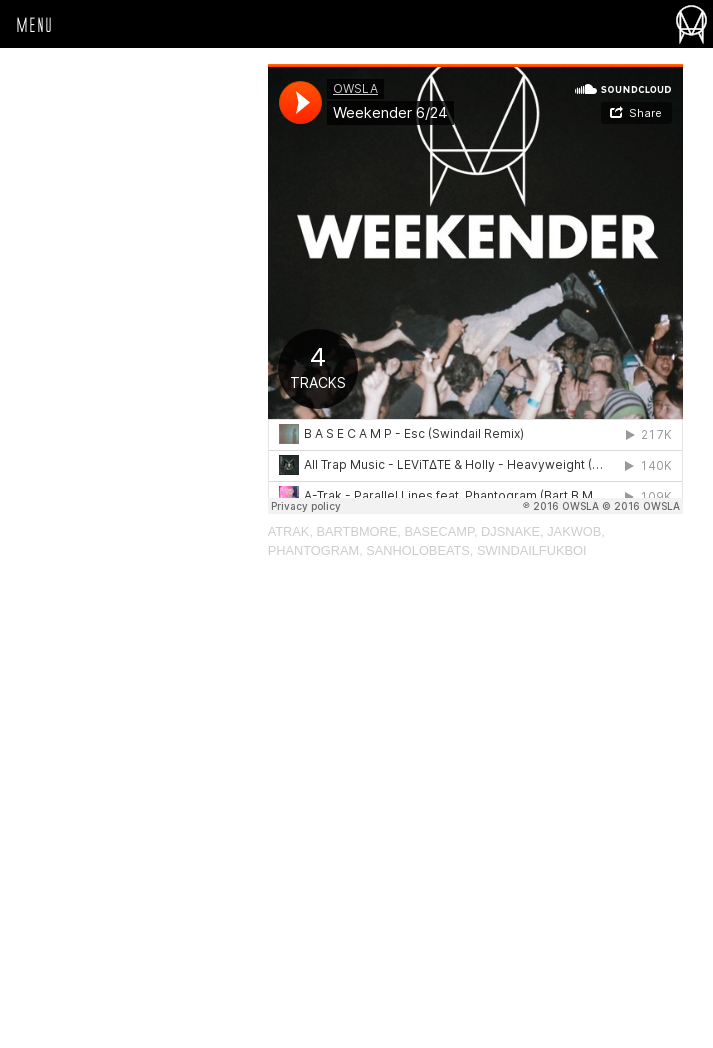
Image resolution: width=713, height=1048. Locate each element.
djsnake (510, 531)
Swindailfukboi (532, 550)
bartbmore (357, 531)
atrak (289, 531)
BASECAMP (438, 531)
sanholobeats (418, 550)
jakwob (574, 531)
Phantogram (313, 550)
